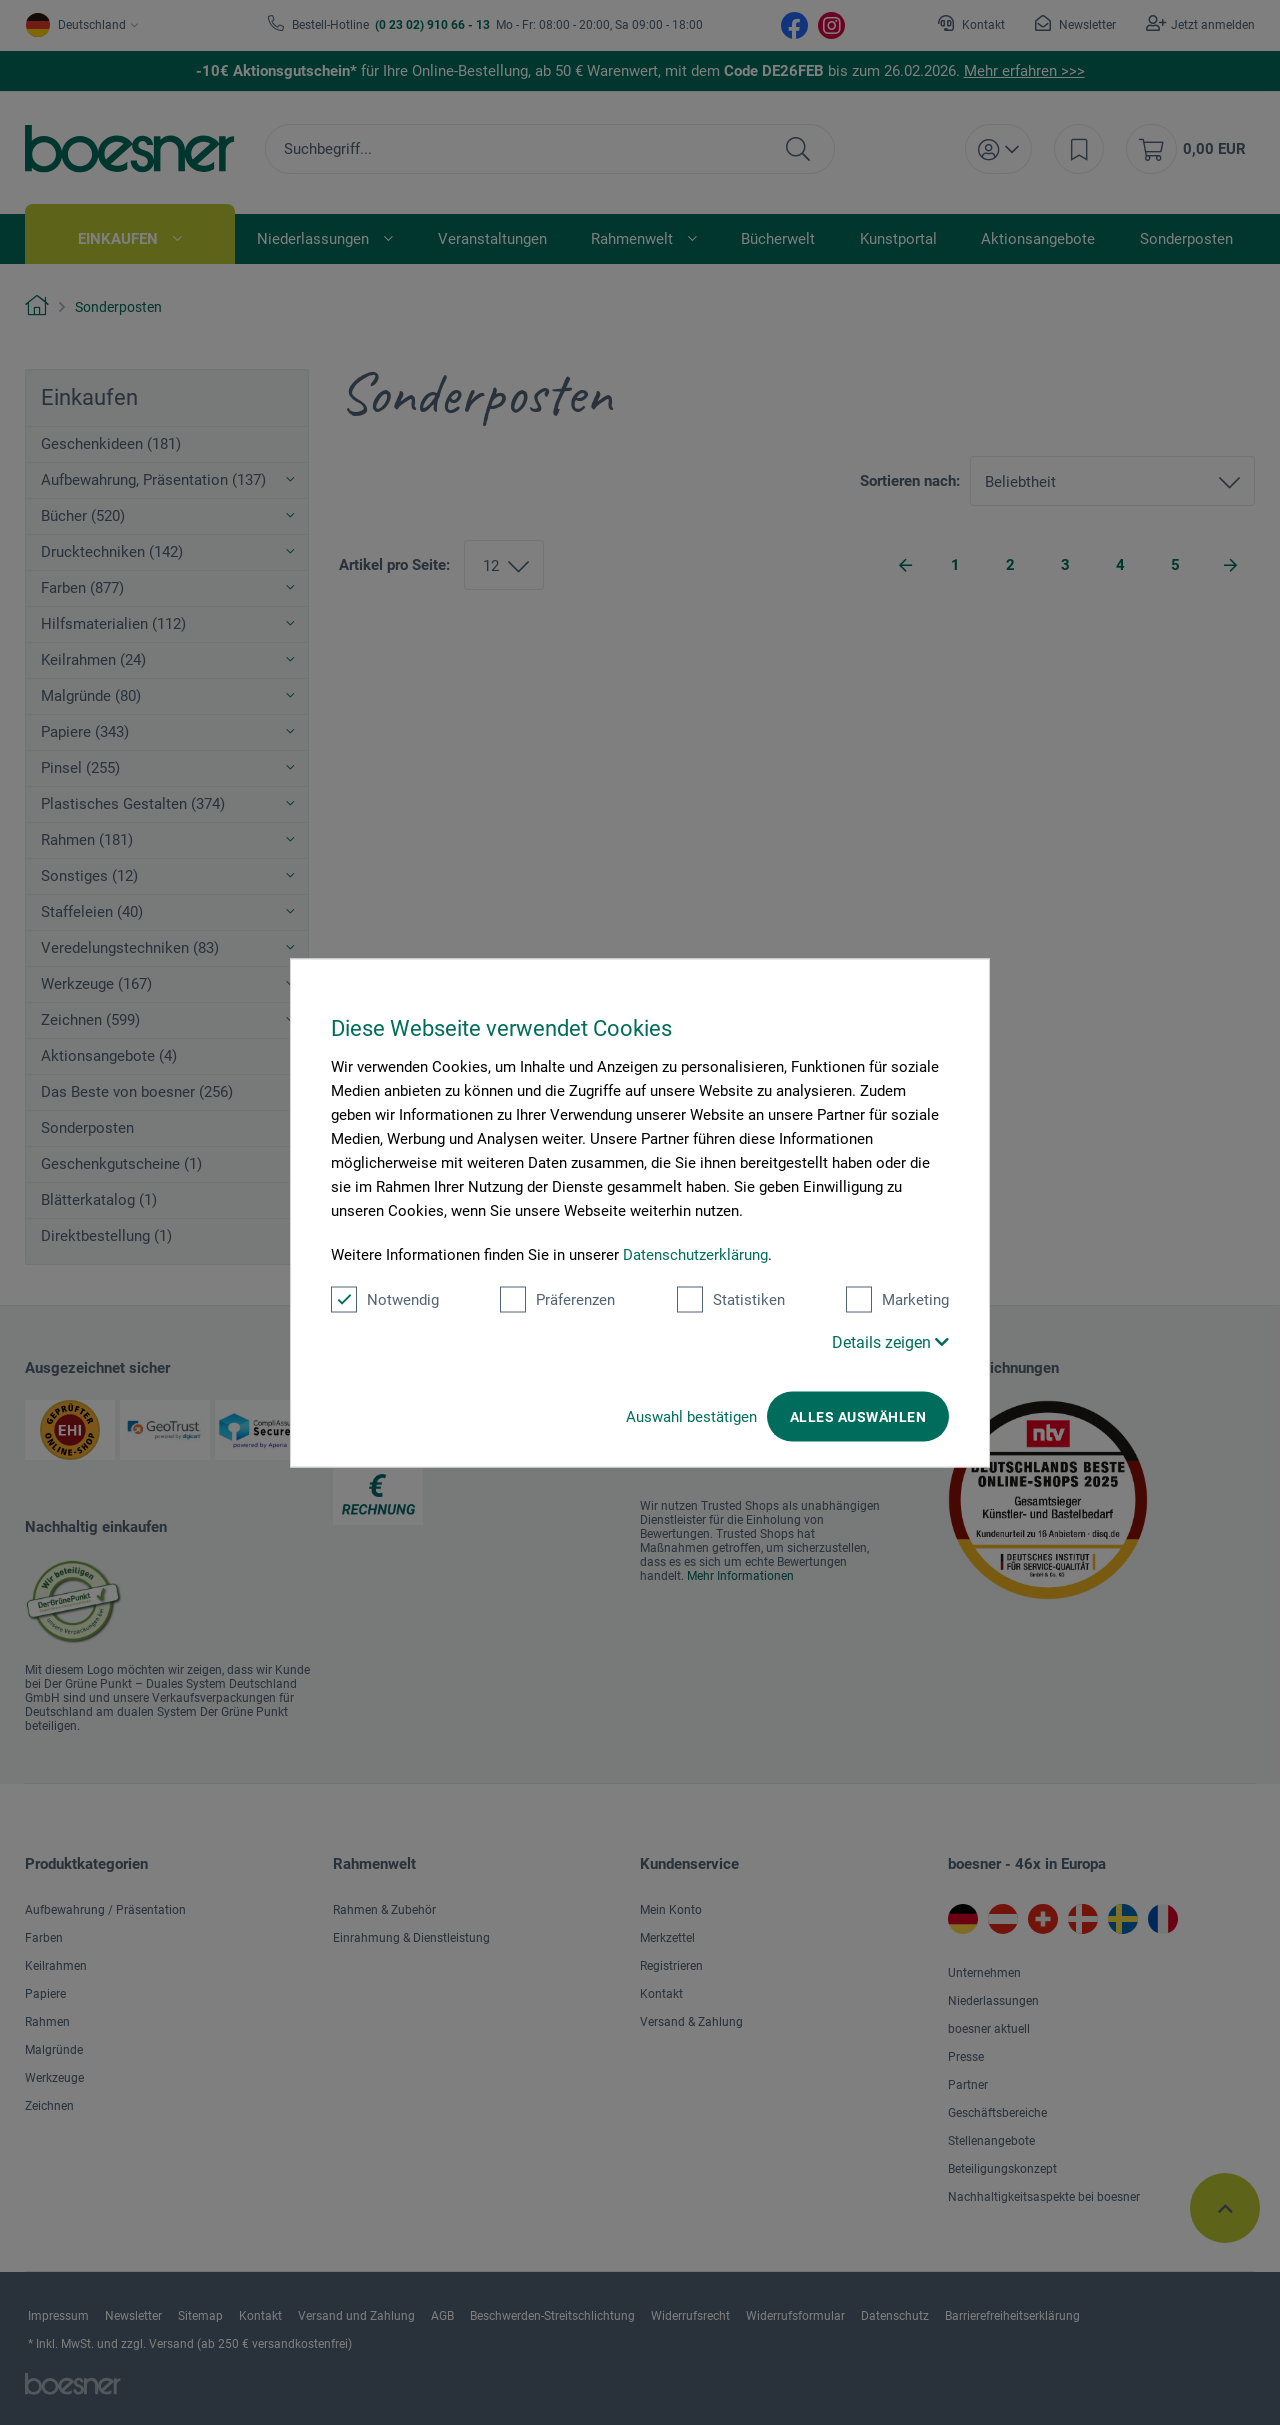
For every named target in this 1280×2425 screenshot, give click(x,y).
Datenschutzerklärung (695, 1254)
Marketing (897, 1299)
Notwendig (385, 1299)
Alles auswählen (858, 1416)
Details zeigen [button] (890, 1341)
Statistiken (731, 1299)
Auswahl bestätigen (691, 1416)
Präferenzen (557, 1299)
